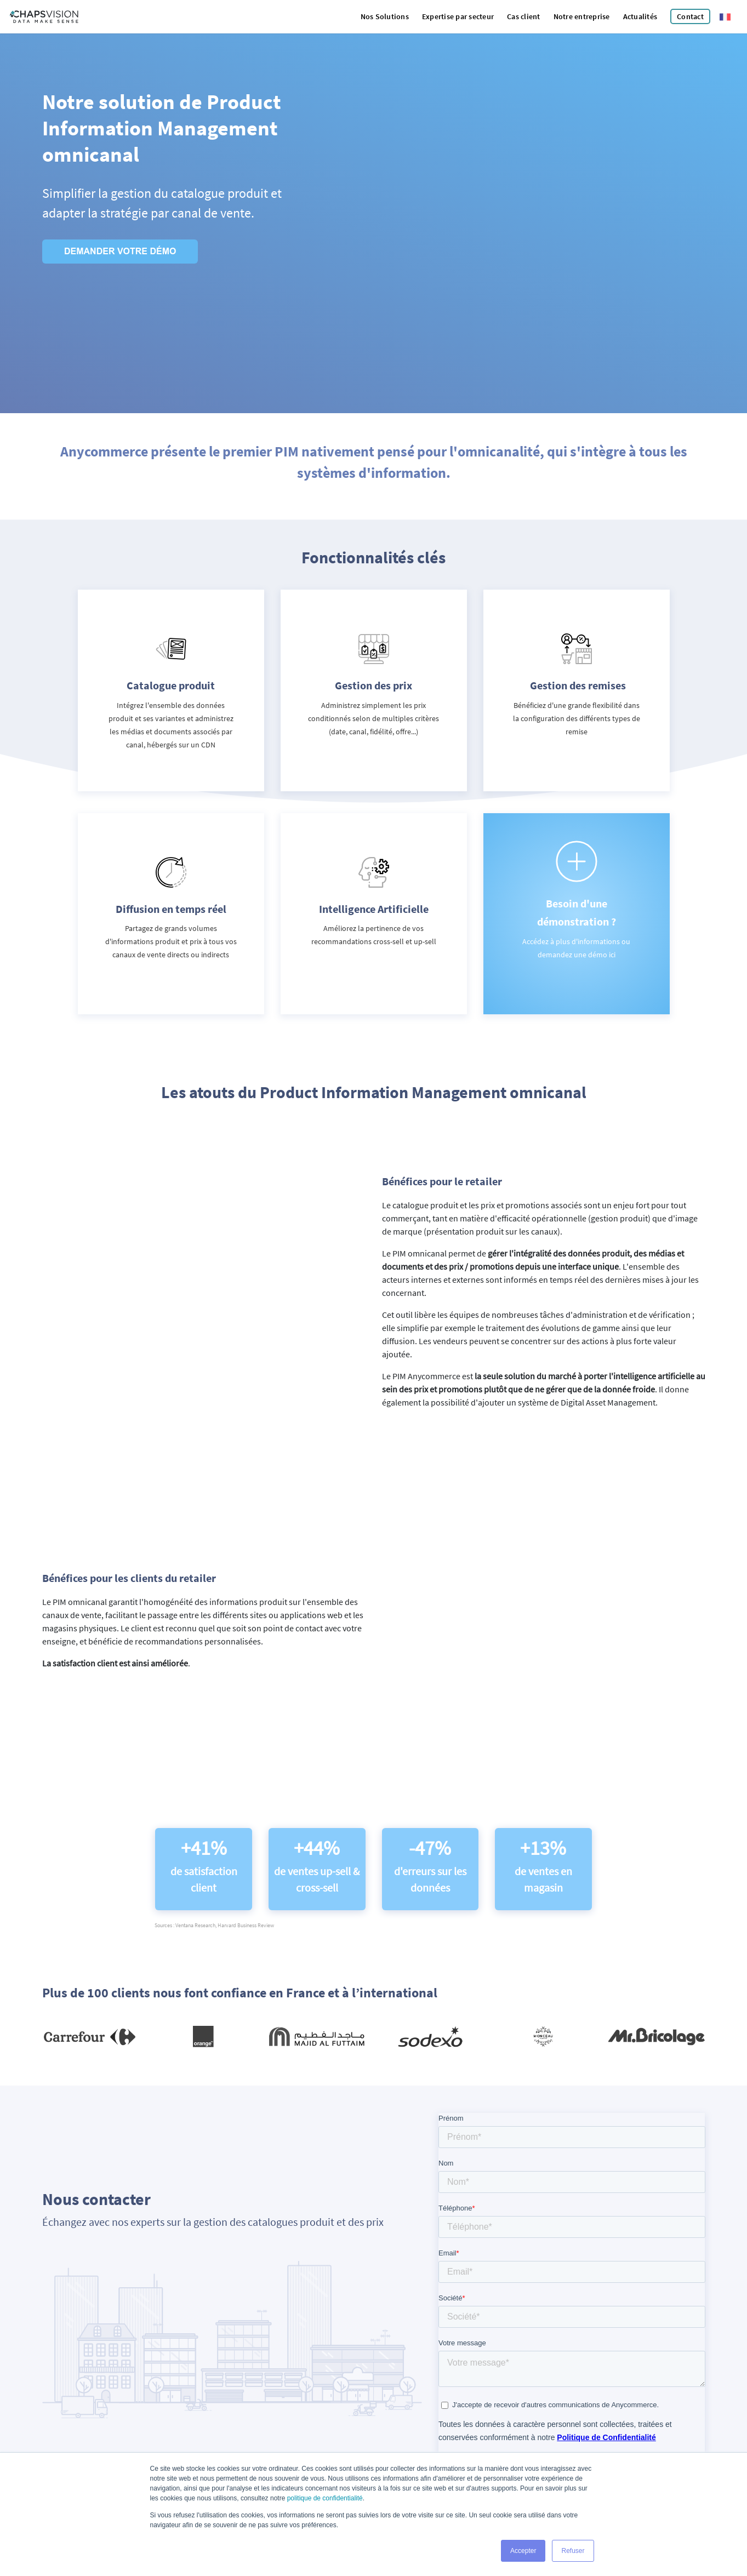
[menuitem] (690, 16)
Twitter (271, 2408)
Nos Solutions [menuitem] (385, 16)
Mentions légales (40, 2420)
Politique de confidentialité (107, 2420)
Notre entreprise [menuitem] (582, 16)
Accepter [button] (523, 2551)
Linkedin (272, 2395)
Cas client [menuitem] (523, 16)
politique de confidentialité (325, 2499)
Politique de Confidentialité (468, 2441)
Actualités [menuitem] (640, 16)
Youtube (272, 2421)
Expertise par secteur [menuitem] (458, 16)
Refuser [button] (572, 2551)
